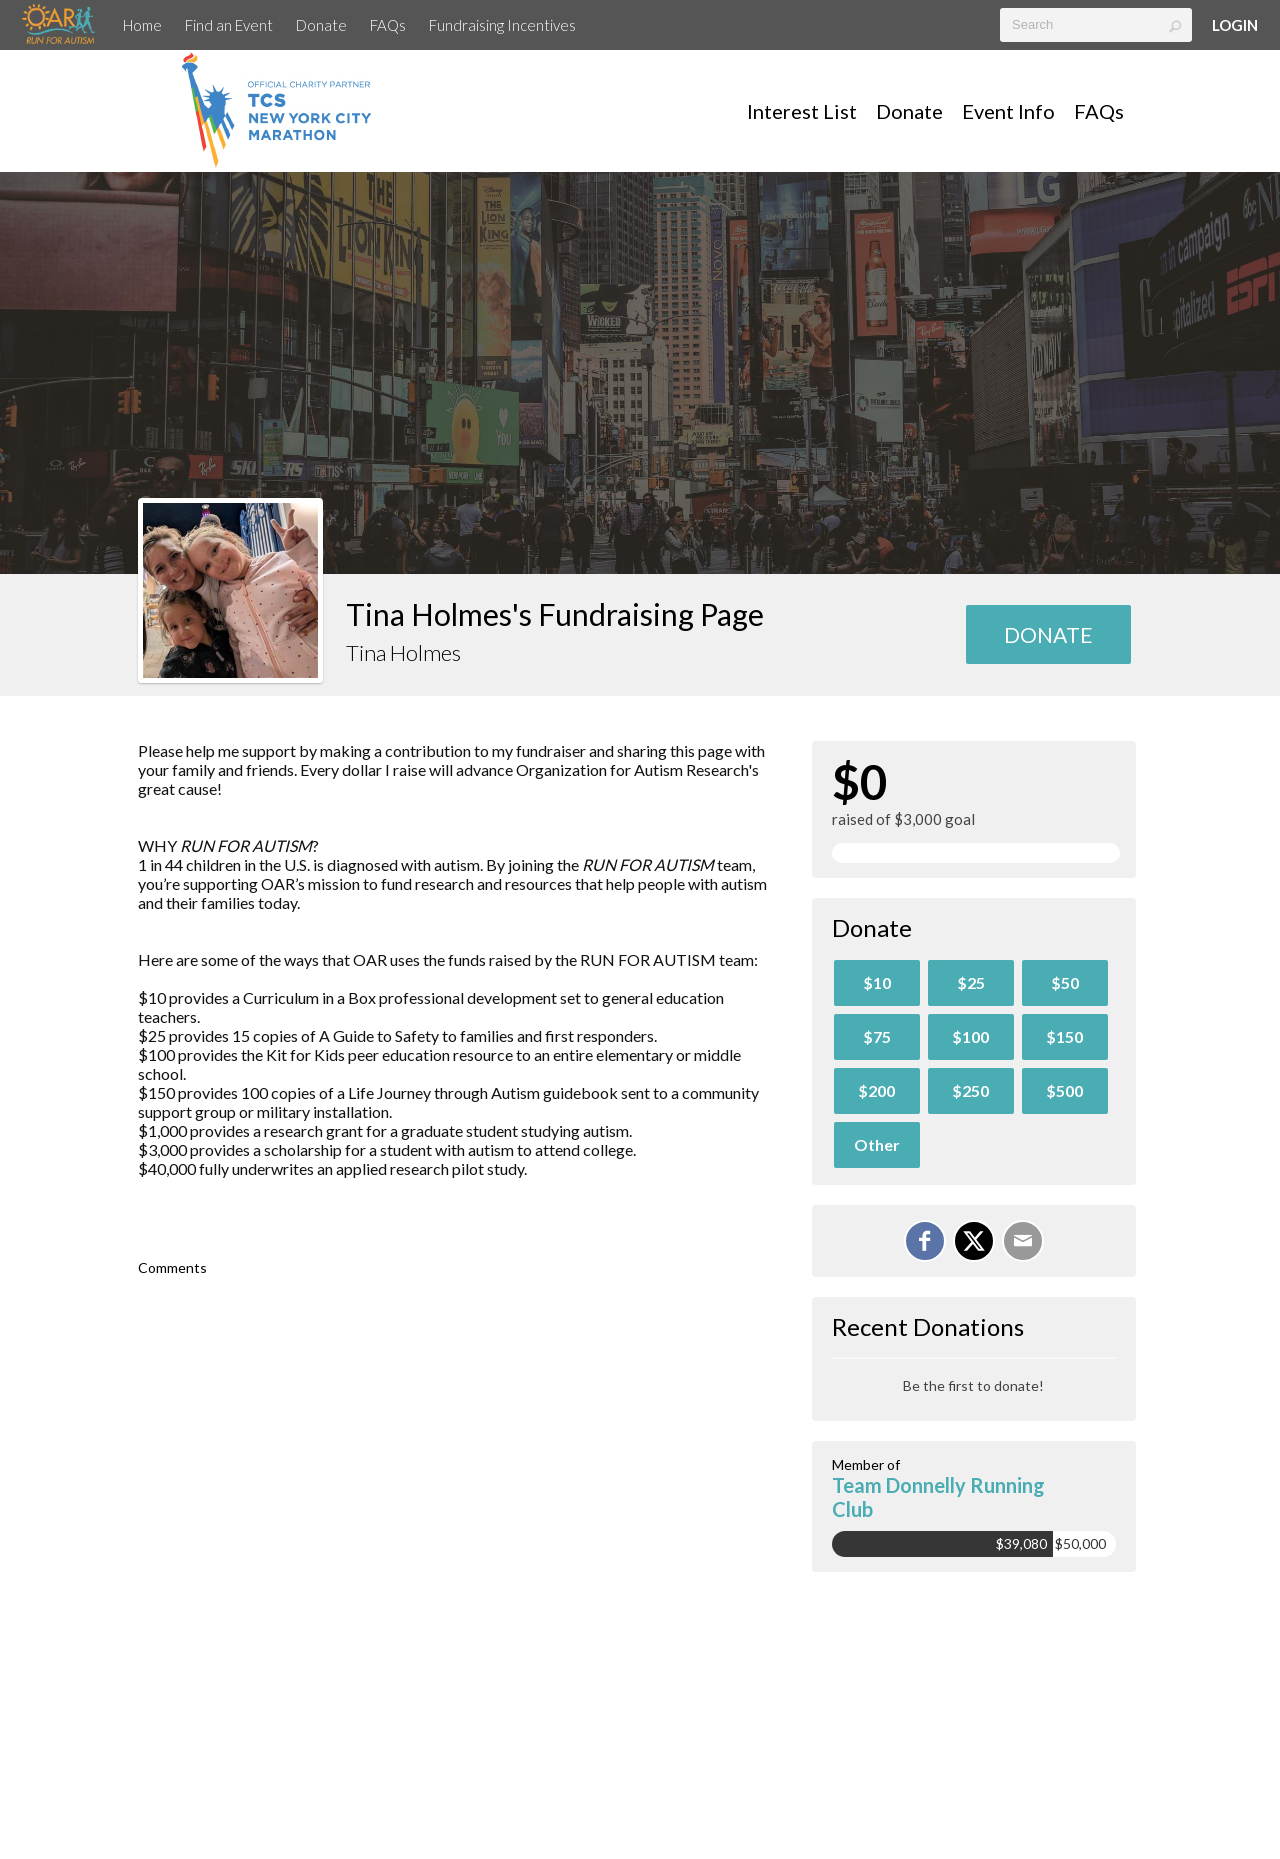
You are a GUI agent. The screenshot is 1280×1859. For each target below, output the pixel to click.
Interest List (802, 111)
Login (1235, 25)
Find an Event (229, 25)
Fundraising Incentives (502, 25)
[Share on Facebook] (925, 1241)
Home (142, 25)
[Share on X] (974, 1241)
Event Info (1008, 111)
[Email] (1023, 1241)
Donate (321, 25)
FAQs (388, 25)
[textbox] (1096, 25)
